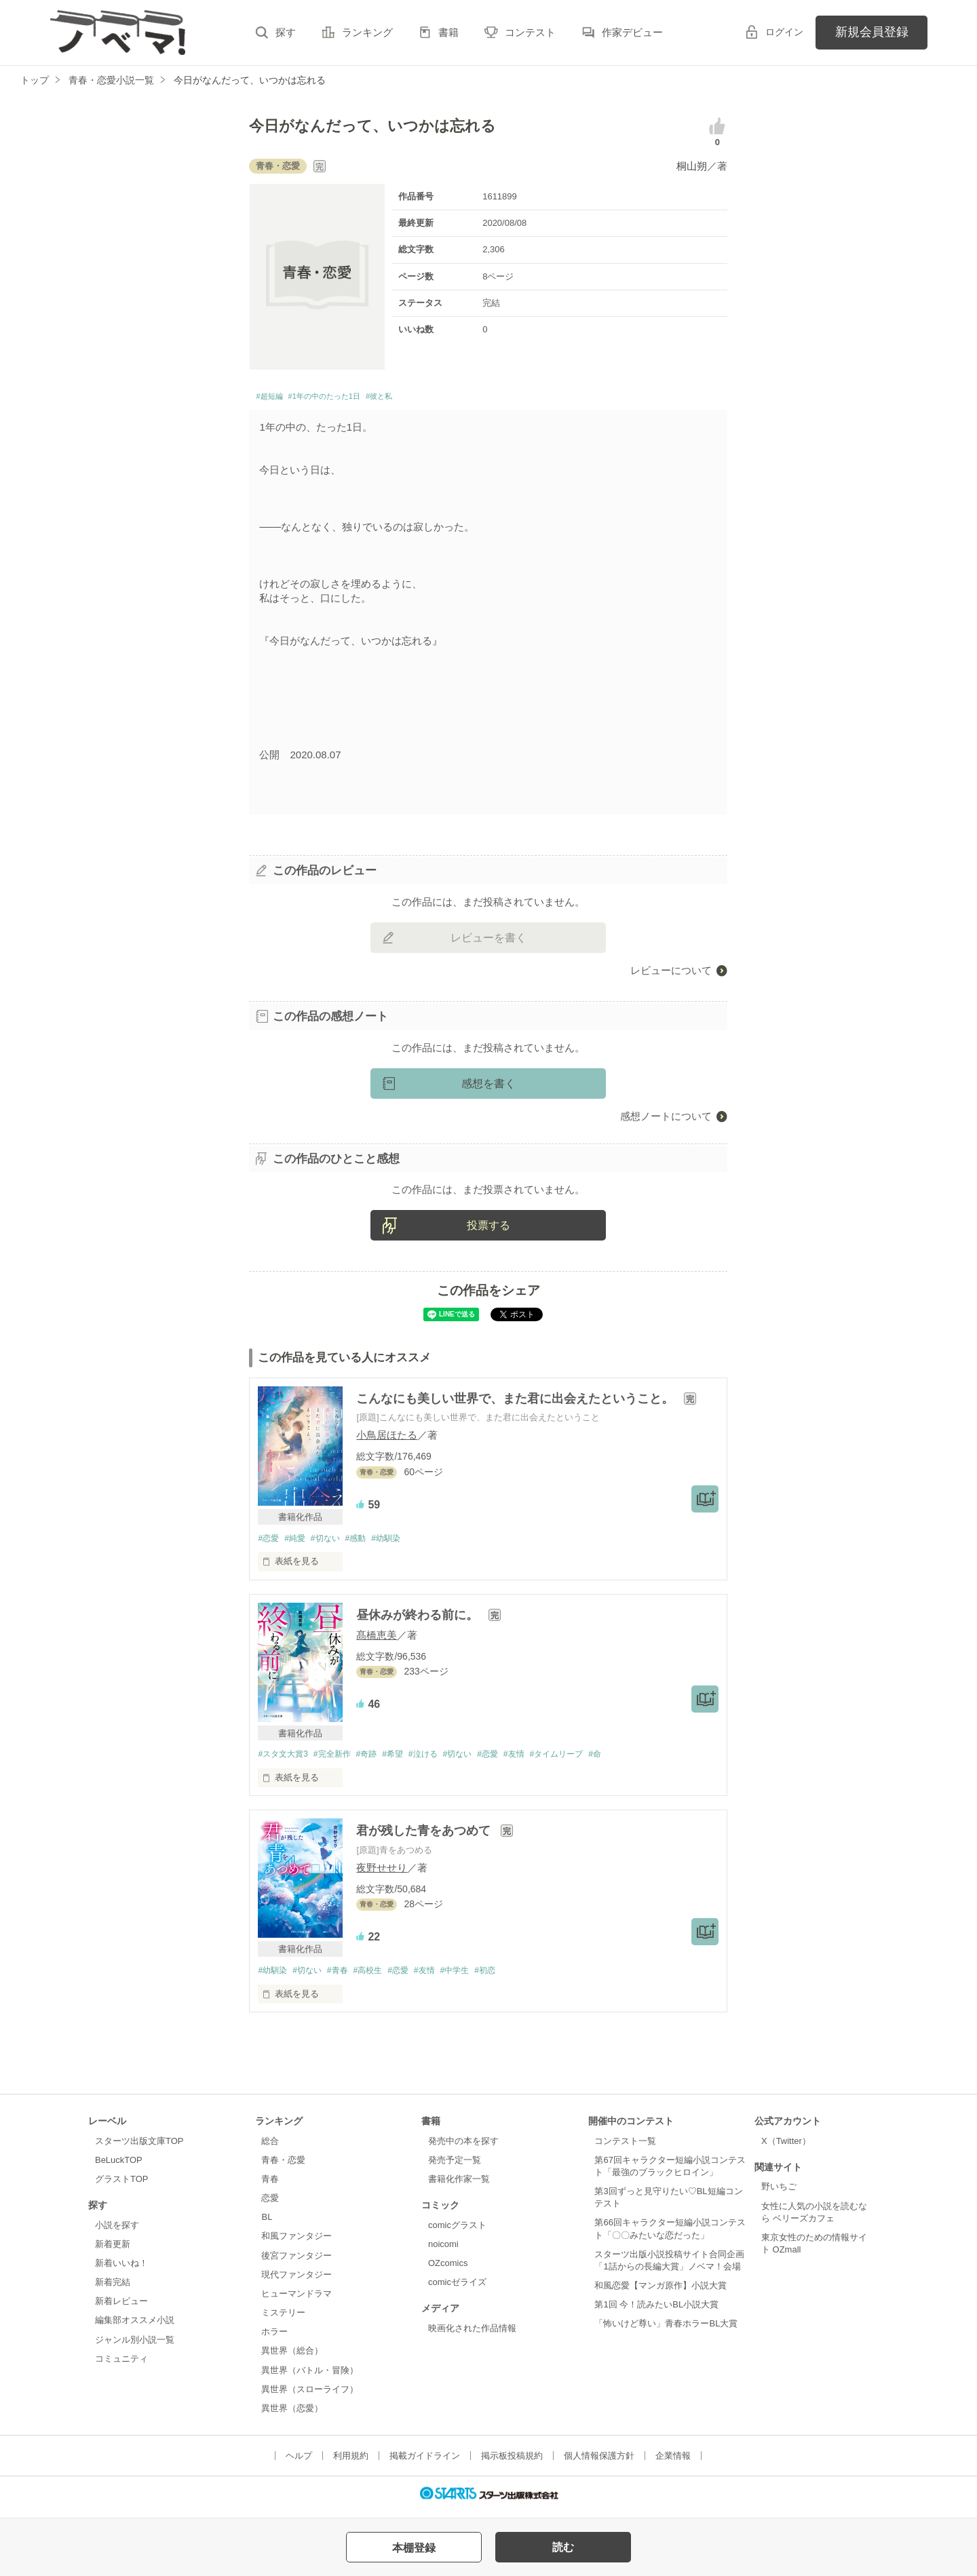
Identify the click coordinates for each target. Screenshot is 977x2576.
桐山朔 (691, 166)
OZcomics (447, 2270)
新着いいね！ (121, 2270)
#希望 (406, 1759)
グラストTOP (121, 2186)
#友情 (541, 1759)
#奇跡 (377, 1759)
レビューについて (671, 973)
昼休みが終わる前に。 (419, 1619)
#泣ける (440, 1759)
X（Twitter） (786, 2147)
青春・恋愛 (283, 2167)
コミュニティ (121, 2365)
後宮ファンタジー (296, 2262)
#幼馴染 (399, 1542)
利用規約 (350, 2462)
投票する (488, 1229)
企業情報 (673, 2462)
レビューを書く (488, 941)
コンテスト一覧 (625, 2147)
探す (285, 32)
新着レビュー (121, 2308)
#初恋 (510, 1977)
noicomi (443, 2251)
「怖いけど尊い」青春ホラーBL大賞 (665, 2330)
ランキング (367, 32)
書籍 (448, 32)
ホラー (274, 2338)
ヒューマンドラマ (296, 2300)
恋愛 (270, 2205)
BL (266, 2224)
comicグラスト (457, 2231)
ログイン (784, 31)
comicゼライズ (457, 2289)
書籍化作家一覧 (459, 2186)
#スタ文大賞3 (284, 1759)
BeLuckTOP (118, 2167)
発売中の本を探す (463, 2147)
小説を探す (117, 2231)
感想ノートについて (666, 1119)
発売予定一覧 (454, 2167)
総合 (270, 2147)
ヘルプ (299, 2462)
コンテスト (530, 32)
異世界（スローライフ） (309, 2395)
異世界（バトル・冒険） (309, 2376)
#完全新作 (339, 1759)
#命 (631, 1759)
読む (563, 2547)
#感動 (366, 1542)
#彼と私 (422, 398)
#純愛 (299, 1542)
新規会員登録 (871, 32)
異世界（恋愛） (292, 2415)
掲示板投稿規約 (512, 2462)
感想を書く (488, 1087)
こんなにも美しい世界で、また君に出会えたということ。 (516, 1402)
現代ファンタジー (296, 2281)
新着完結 (112, 2289)
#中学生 (476, 1977)
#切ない (332, 1542)
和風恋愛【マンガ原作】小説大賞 (660, 2292)
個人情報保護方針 (599, 2462)
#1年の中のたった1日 (348, 398)
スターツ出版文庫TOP (139, 2147)
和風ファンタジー (296, 2243)
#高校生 (379, 1977)
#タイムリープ (588, 1759)
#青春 (345, 1977)
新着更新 (112, 2251)
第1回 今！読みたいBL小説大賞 (656, 2311)
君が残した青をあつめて (425, 1836)
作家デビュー (632, 32)
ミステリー (283, 2319)
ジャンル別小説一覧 (134, 2346)
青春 (270, 2186)
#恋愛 (269, 1542)
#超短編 (274, 398)
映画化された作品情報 (472, 2335)
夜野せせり (381, 1873)
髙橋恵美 (376, 1639)
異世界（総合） (292, 2357)
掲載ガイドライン (424, 2462)
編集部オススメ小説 (134, 2327)
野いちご (779, 2193)
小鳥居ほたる (386, 1439)
